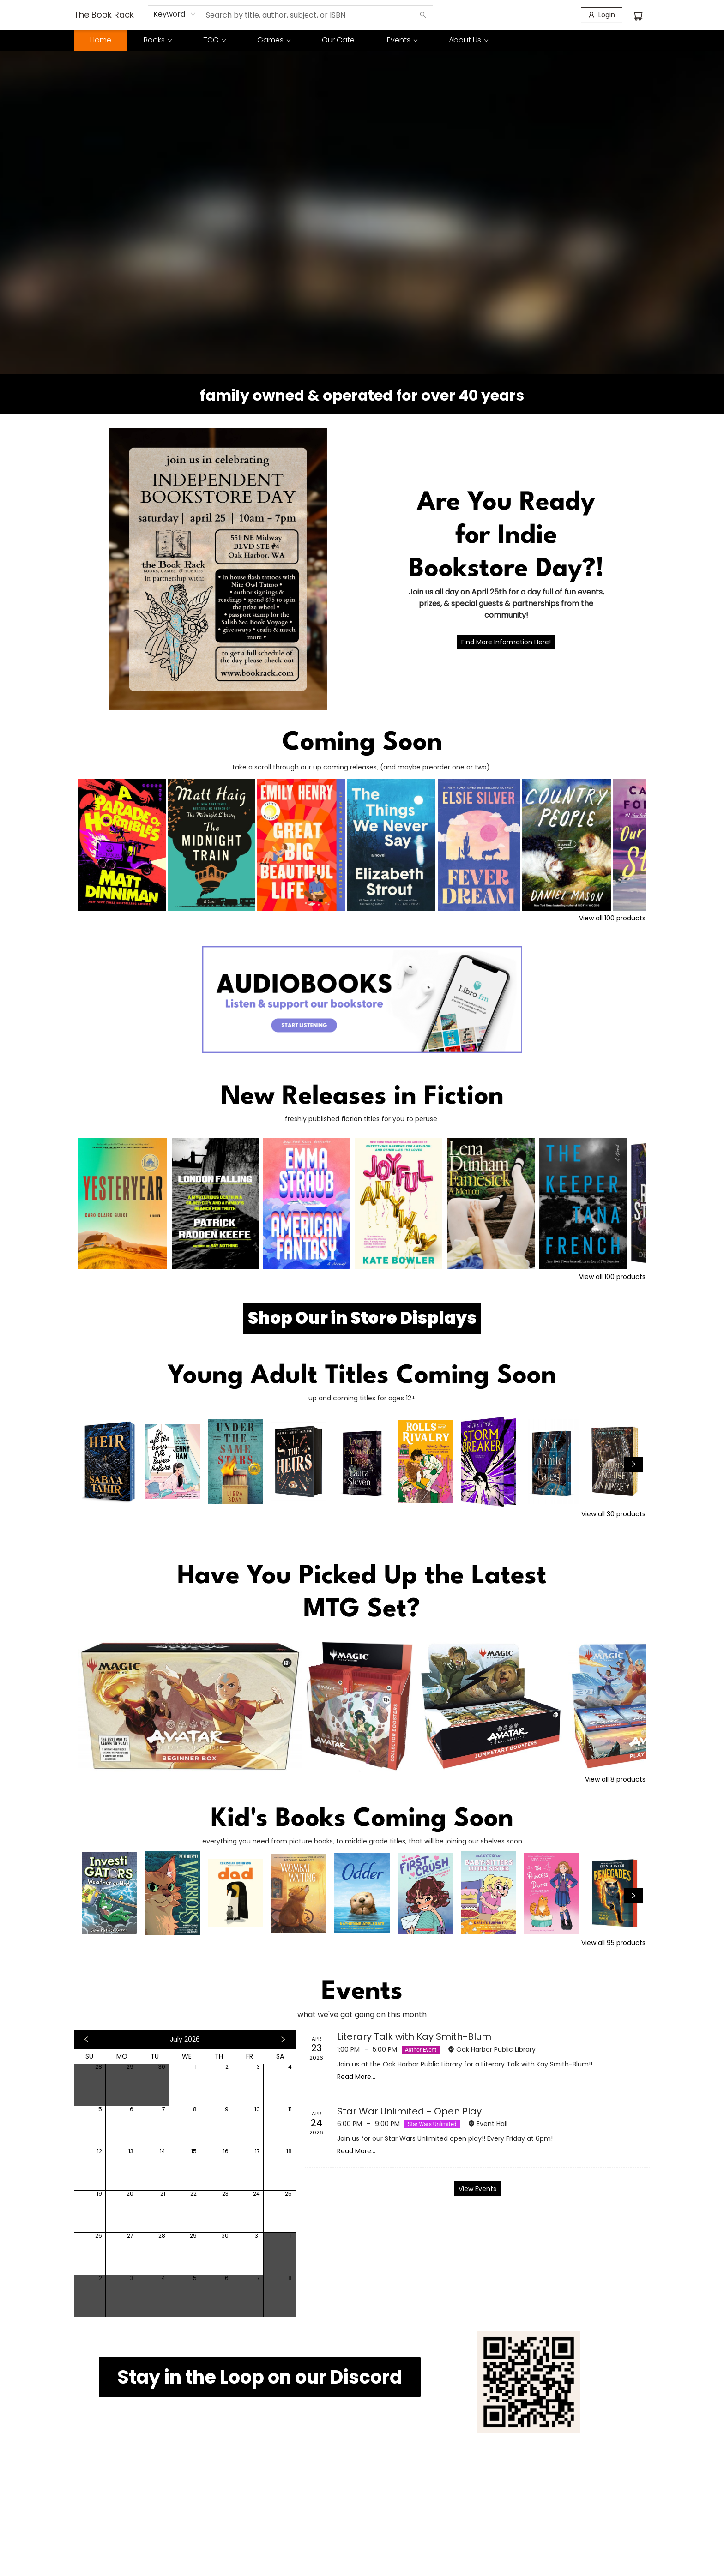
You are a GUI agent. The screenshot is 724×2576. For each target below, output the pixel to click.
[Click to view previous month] (86, 2039)
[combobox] (174, 14)
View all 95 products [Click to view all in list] (613, 1942)
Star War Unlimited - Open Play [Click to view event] (409, 2111)
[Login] (601, 14)
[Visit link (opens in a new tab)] (362, 1318)
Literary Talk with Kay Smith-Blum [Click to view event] (414, 2036)
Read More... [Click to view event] (356, 2076)
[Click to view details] (122, 845)
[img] (529, 2382)
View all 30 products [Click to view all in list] (613, 1514)
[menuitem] (100, 40)
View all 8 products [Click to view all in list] (615, 1779)
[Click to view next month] (283, 2039)
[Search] (423, 15)
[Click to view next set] (633, 1464)
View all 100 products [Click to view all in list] (612, 918)
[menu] (362, 40)
